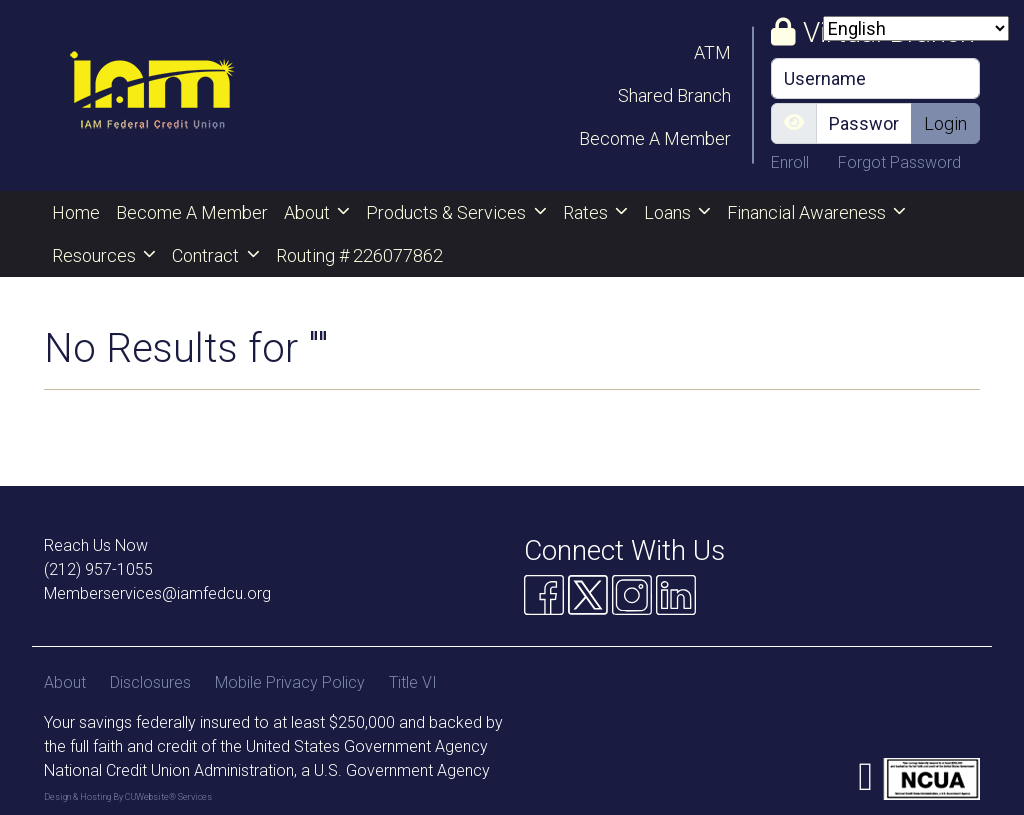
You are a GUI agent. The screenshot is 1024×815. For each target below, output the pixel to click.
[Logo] (151, 95)
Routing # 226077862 (359, 255)
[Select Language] (916, 28)
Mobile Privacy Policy (290, 682)
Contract (207, 255)
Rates (587, 212)
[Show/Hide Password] (794, 123)
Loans (669, 212)
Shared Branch (674, 95)
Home (76, 212)
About (309, 212)
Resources (96, 255)
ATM (712, 52)
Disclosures (150, 682)
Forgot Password (899, 162)
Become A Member (655, 138)
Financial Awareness (808, 212)
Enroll (792, 162)
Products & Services (448, 212)
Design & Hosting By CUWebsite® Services (128, 797)
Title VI (413, 682)
